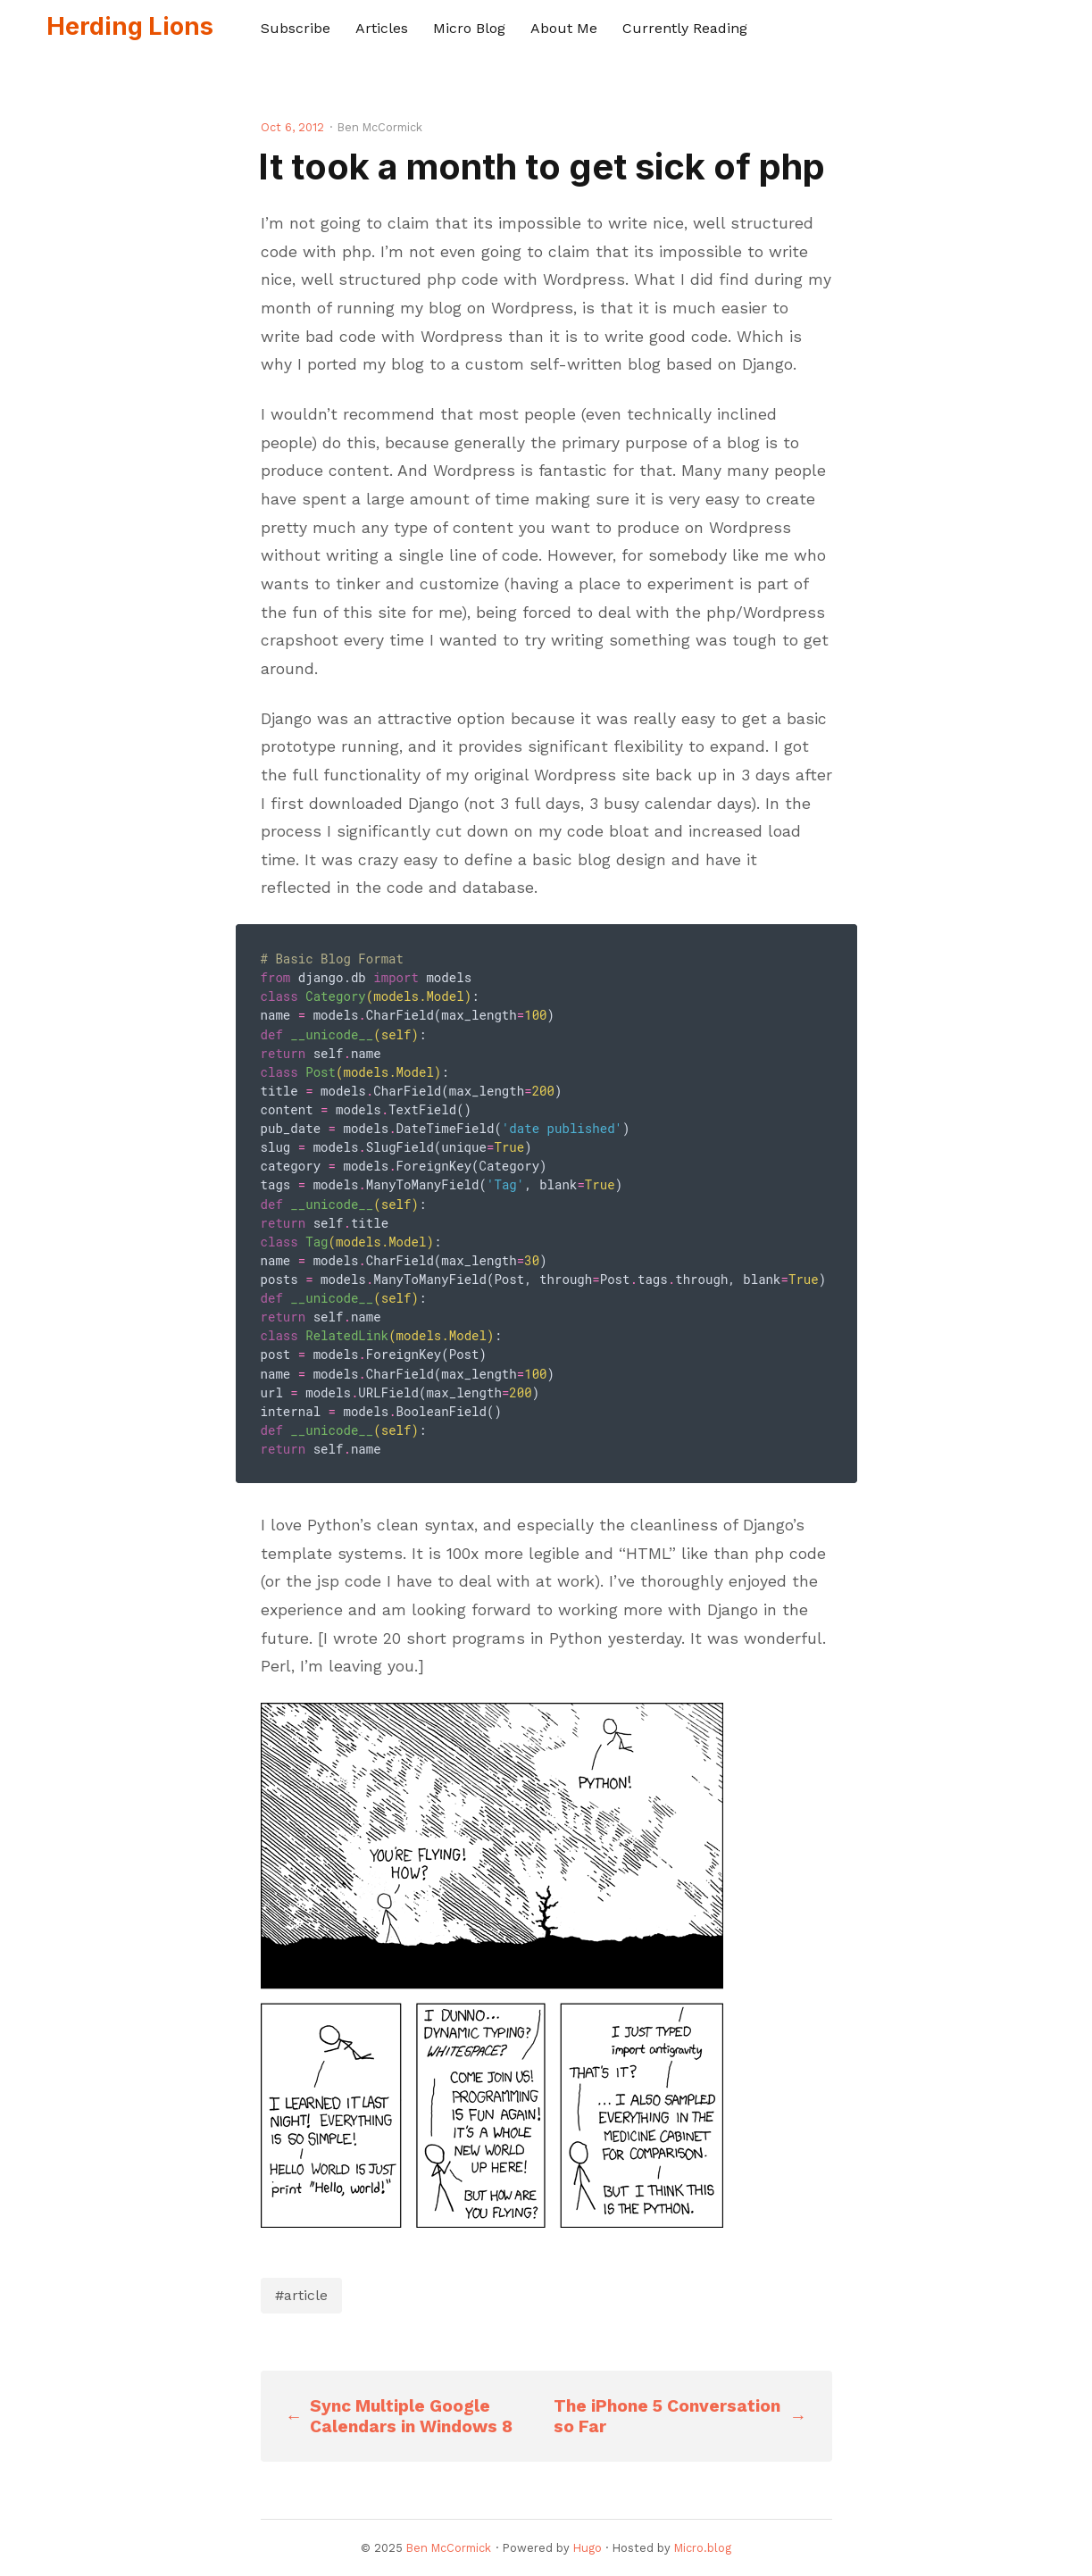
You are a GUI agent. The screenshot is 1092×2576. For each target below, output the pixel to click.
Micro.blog (702, 2548)
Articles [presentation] (381, 28)
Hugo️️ (587, 2548)
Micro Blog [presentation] (469, 28)
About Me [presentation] (563, 28)
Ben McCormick (448, 2548)
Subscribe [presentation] (295, 28)
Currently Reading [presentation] (684, 28)
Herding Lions (129, 26)
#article (301, 2295)
